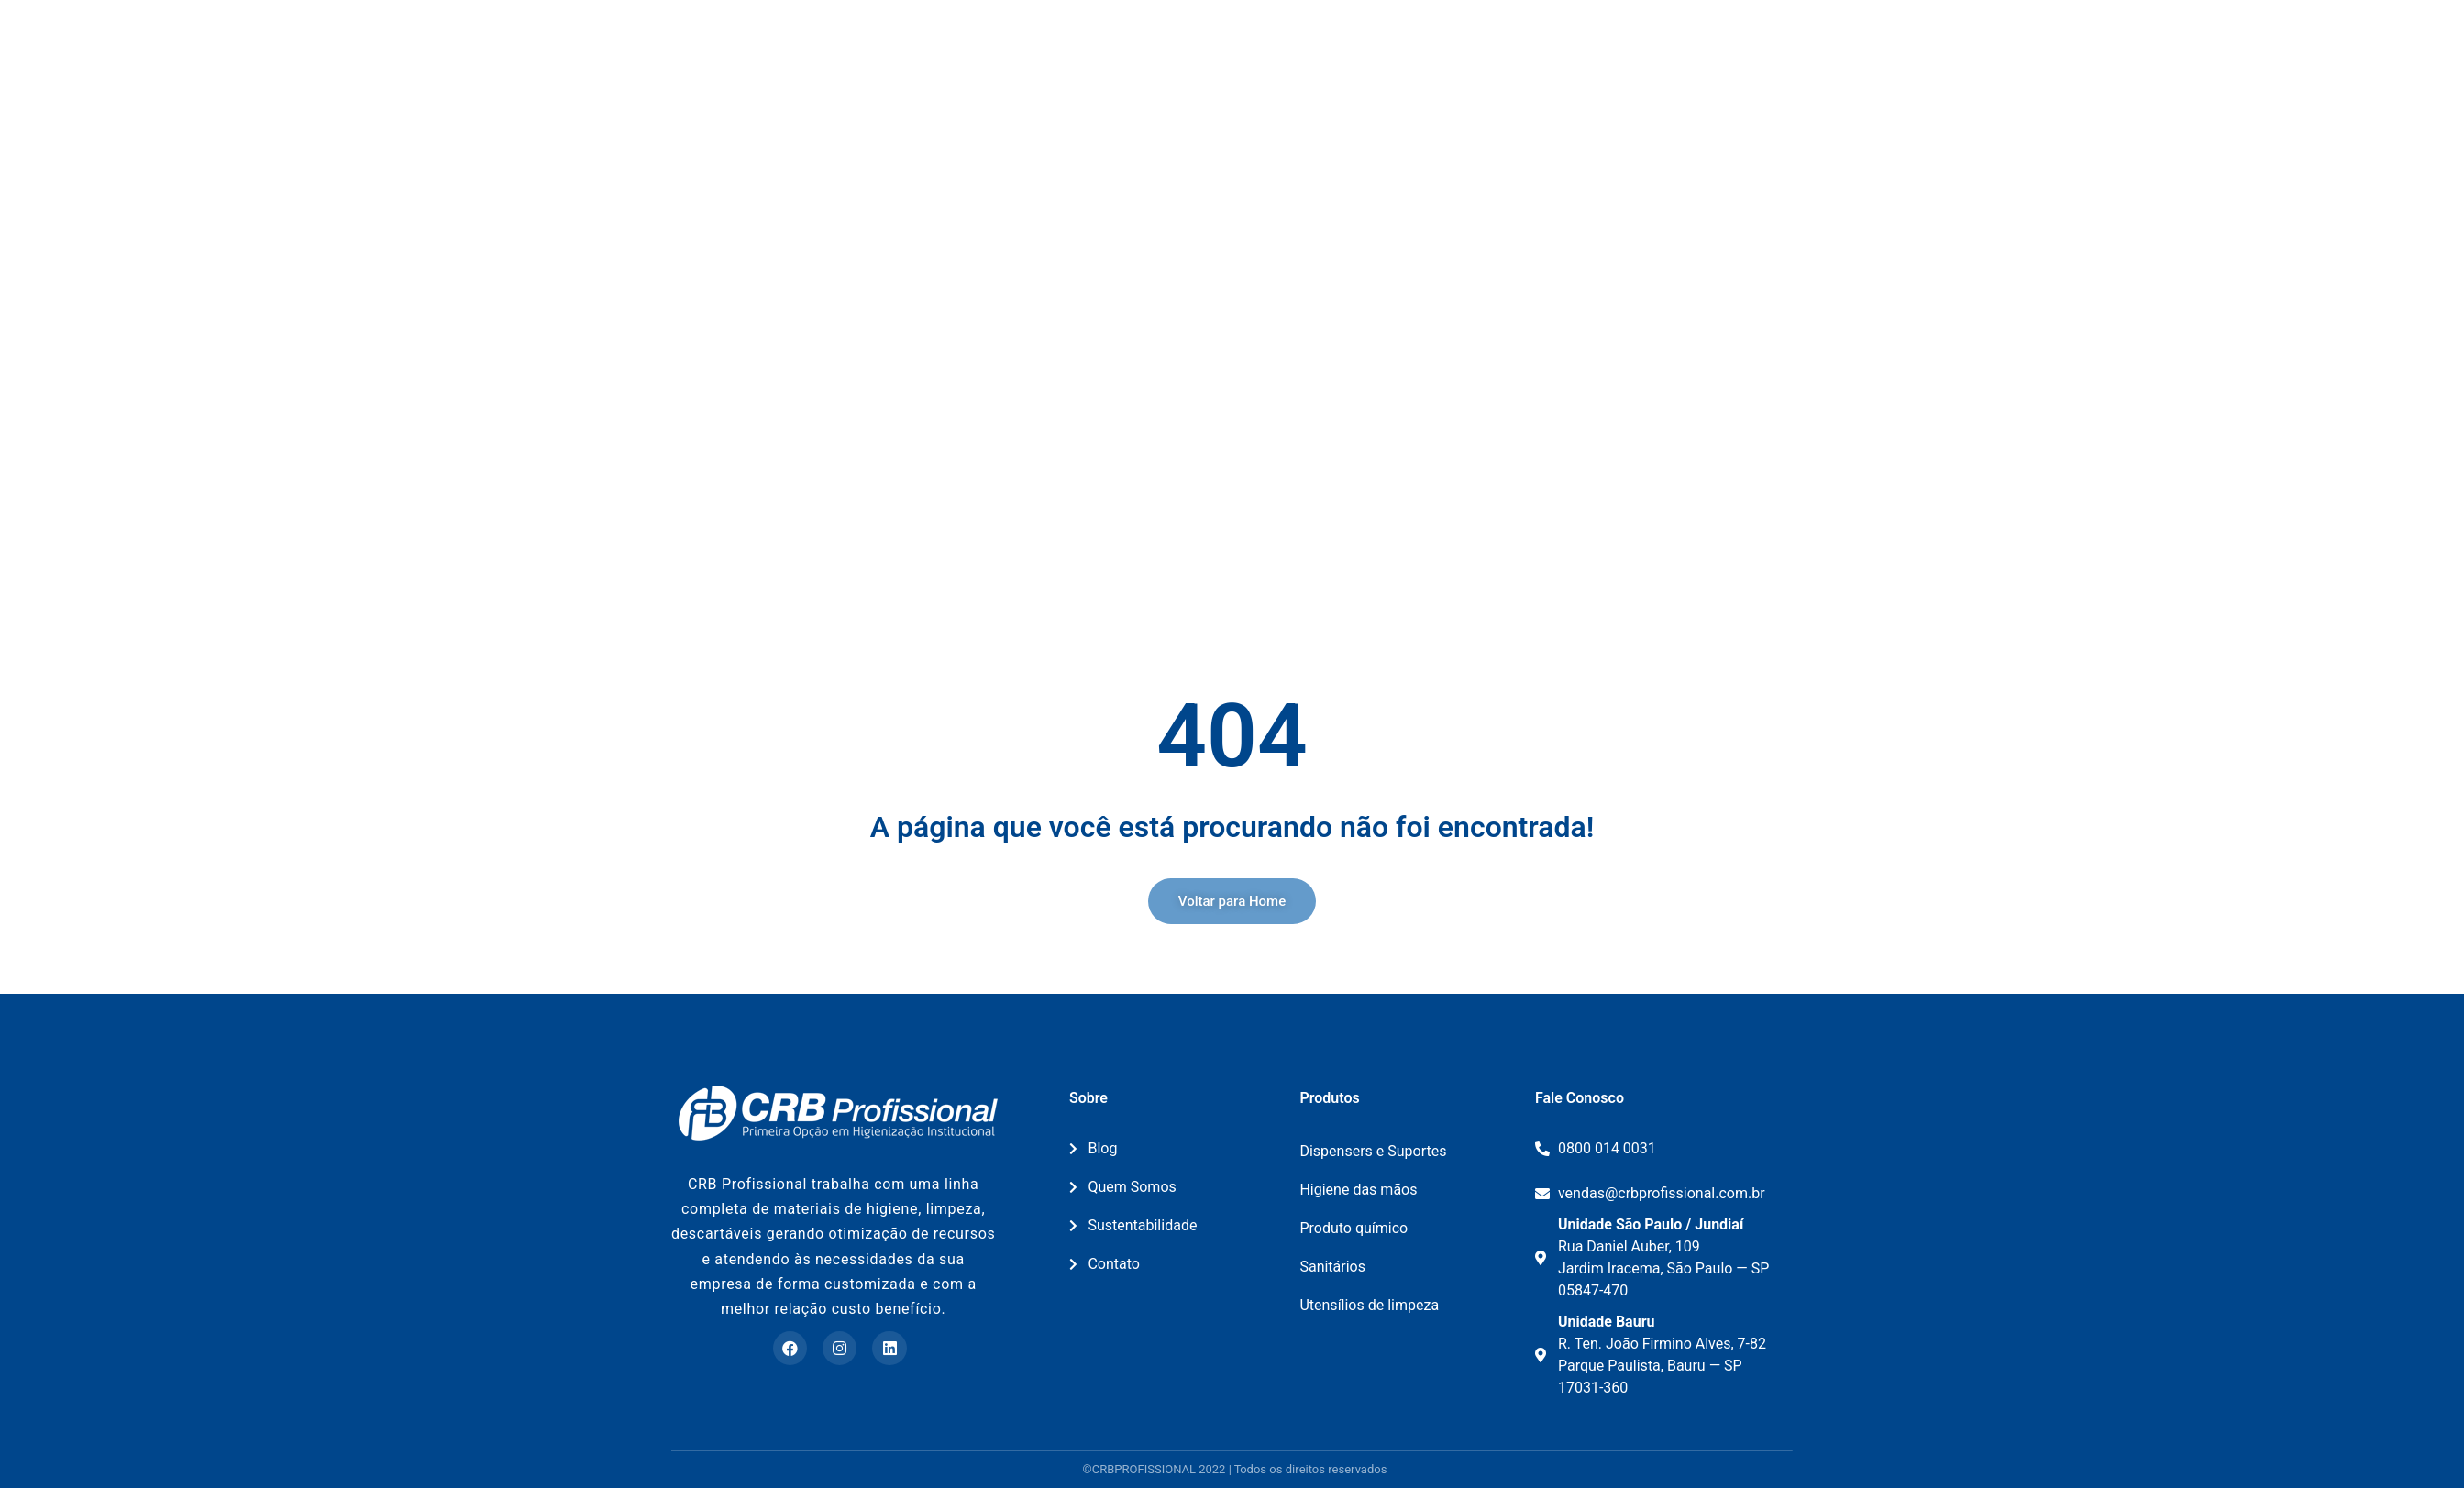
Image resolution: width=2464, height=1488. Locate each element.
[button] (1232, 901)
